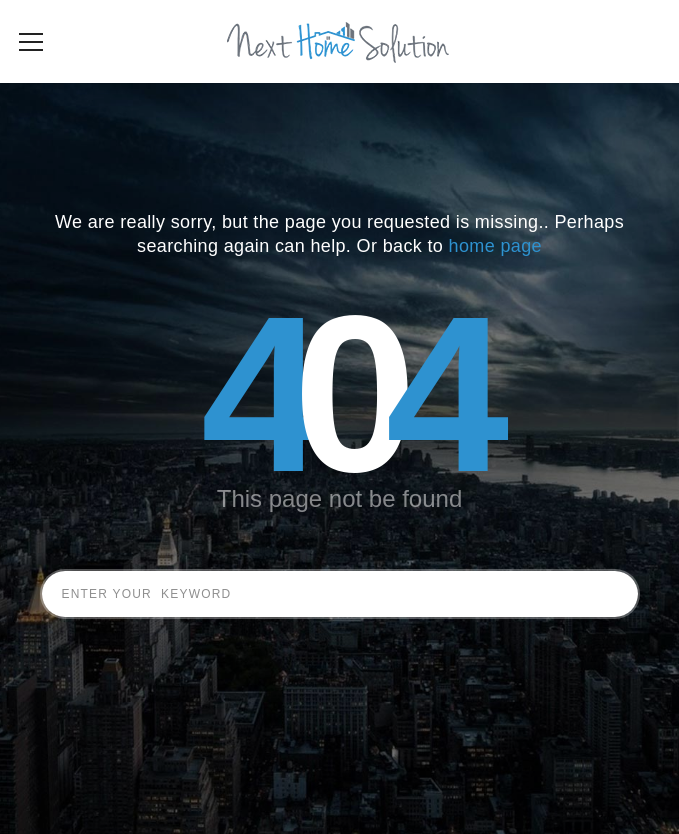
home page (495, 276)
